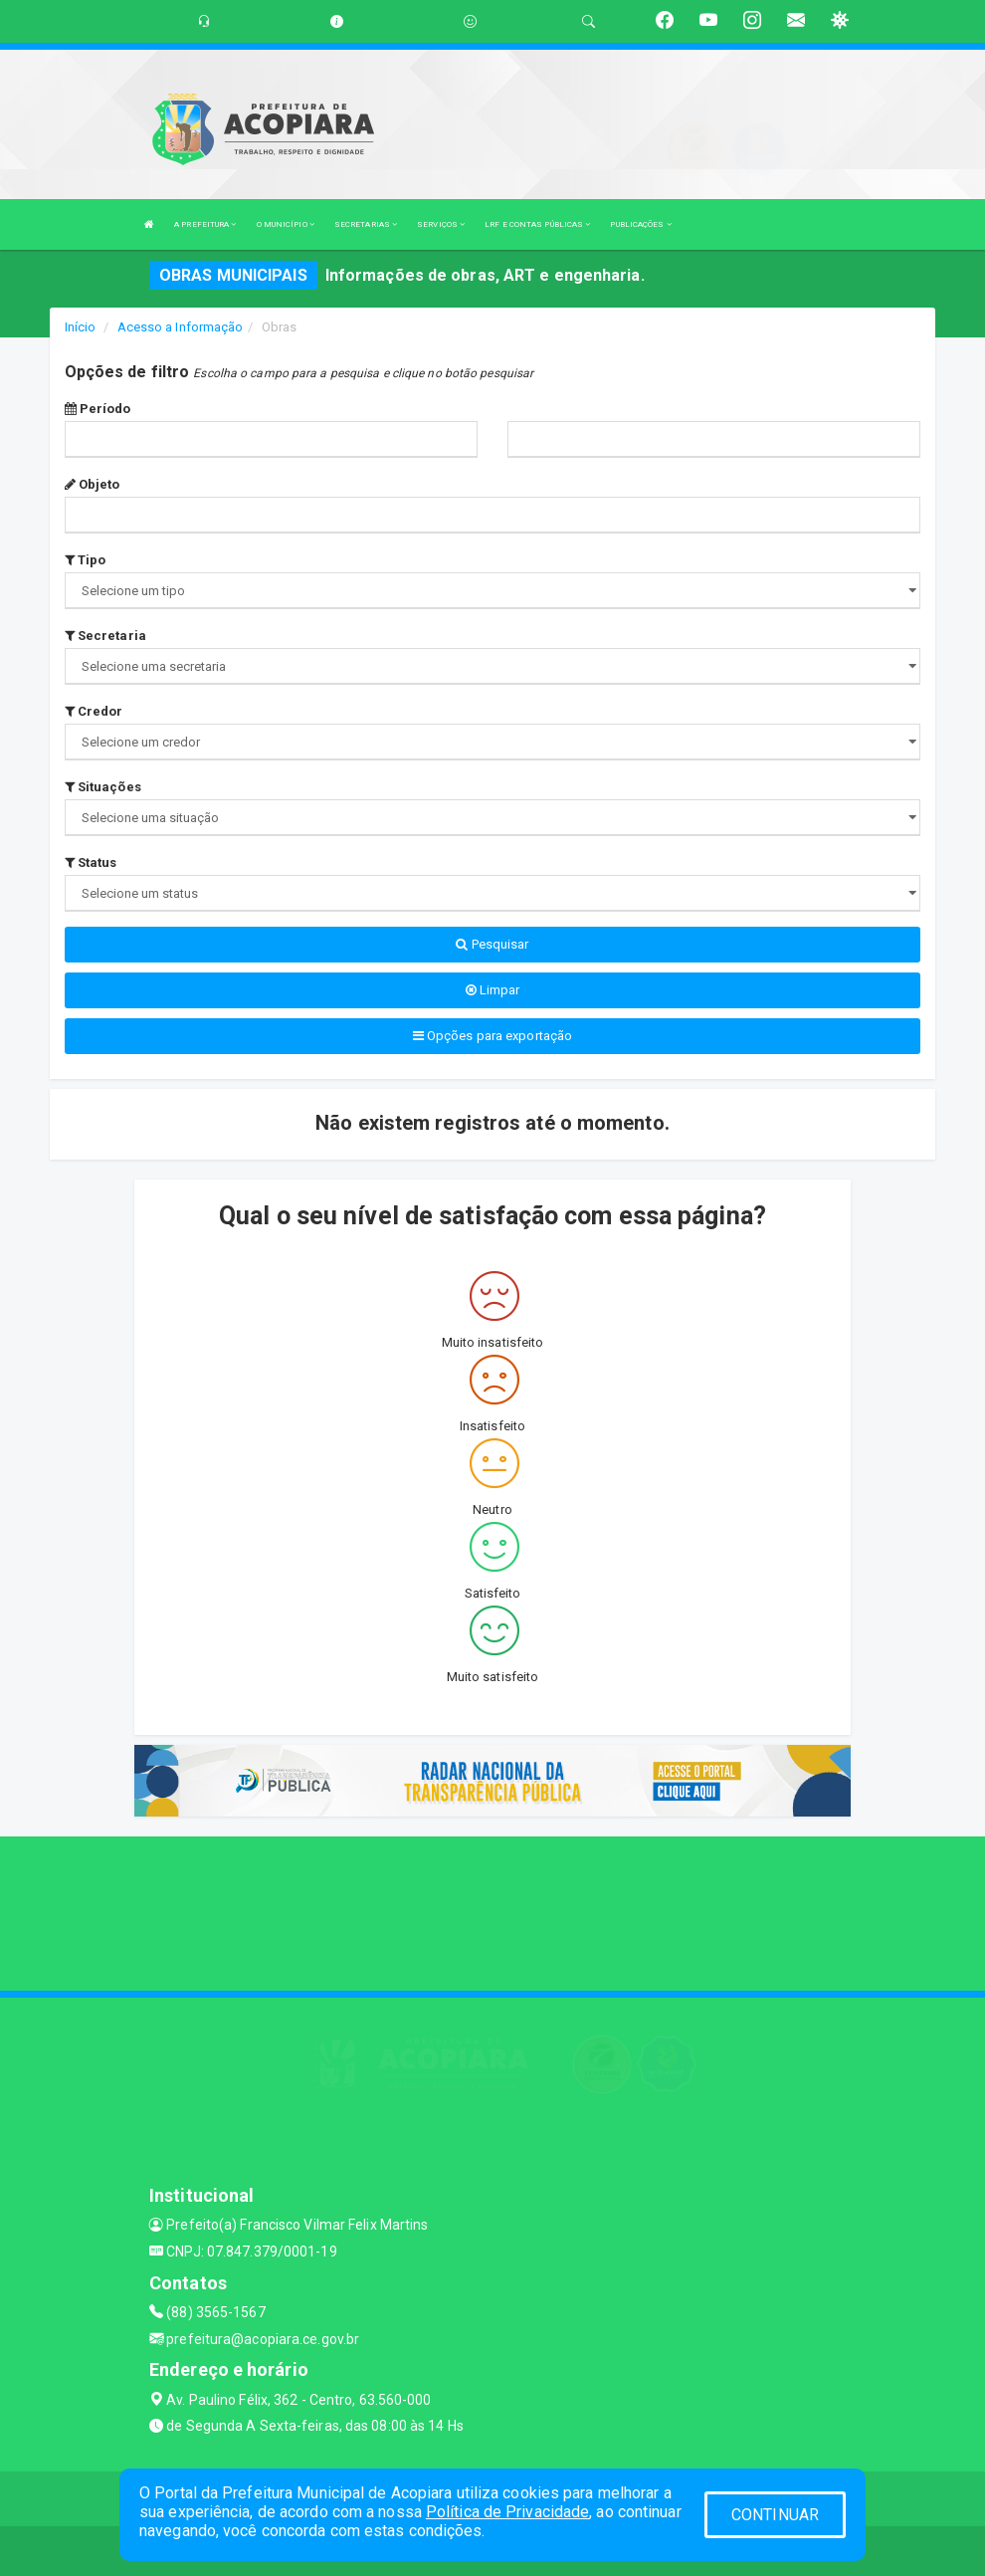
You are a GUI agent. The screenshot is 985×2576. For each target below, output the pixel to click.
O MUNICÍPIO (285, 224)
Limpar (493, 989)
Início (81, 327)
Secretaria (105, 635)
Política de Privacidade (507, 2511)
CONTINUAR (775, 2514)
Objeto (92, 484)
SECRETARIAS (365, 224)
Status (91, 862)
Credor (94, 711)
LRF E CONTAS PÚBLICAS (537, 224)
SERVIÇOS (441, 224)
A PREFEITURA (205, 224)
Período (98, 408)
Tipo (85, 559)
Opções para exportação (492, 1035)
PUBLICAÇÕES (640, 224)
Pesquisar (492, 944)
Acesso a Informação (180, 327)
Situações (103, 786)
